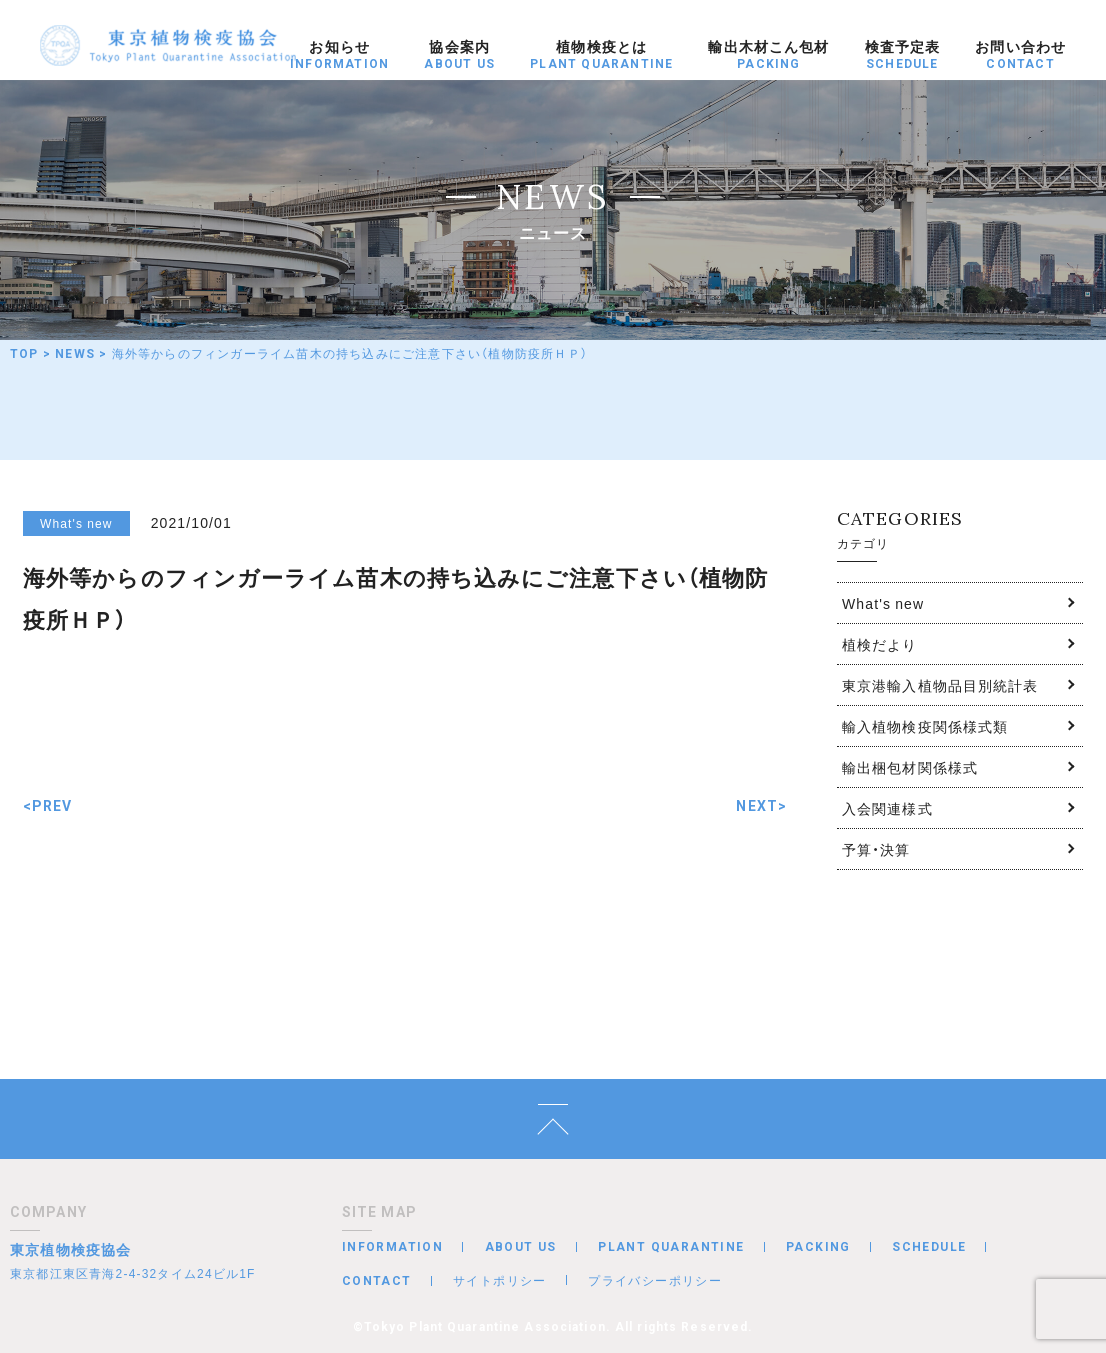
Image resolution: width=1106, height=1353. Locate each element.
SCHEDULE (929, 1247)
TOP (24, 354)
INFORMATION (392, 1247)
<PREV (48, 806)
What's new (883, 603)
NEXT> (761, 806)
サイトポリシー (500, 1280)
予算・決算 (876, 849)
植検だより (880, 644)
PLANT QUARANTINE (671, 1247)
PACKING (818, 1247)
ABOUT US (521, 1247)
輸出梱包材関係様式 (910, 767)
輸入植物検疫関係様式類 (925, 726)
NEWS (75, 354)
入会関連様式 (887, 808)
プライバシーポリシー (655, 1280)
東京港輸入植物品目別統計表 (940, 685)
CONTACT (377, 1281)
